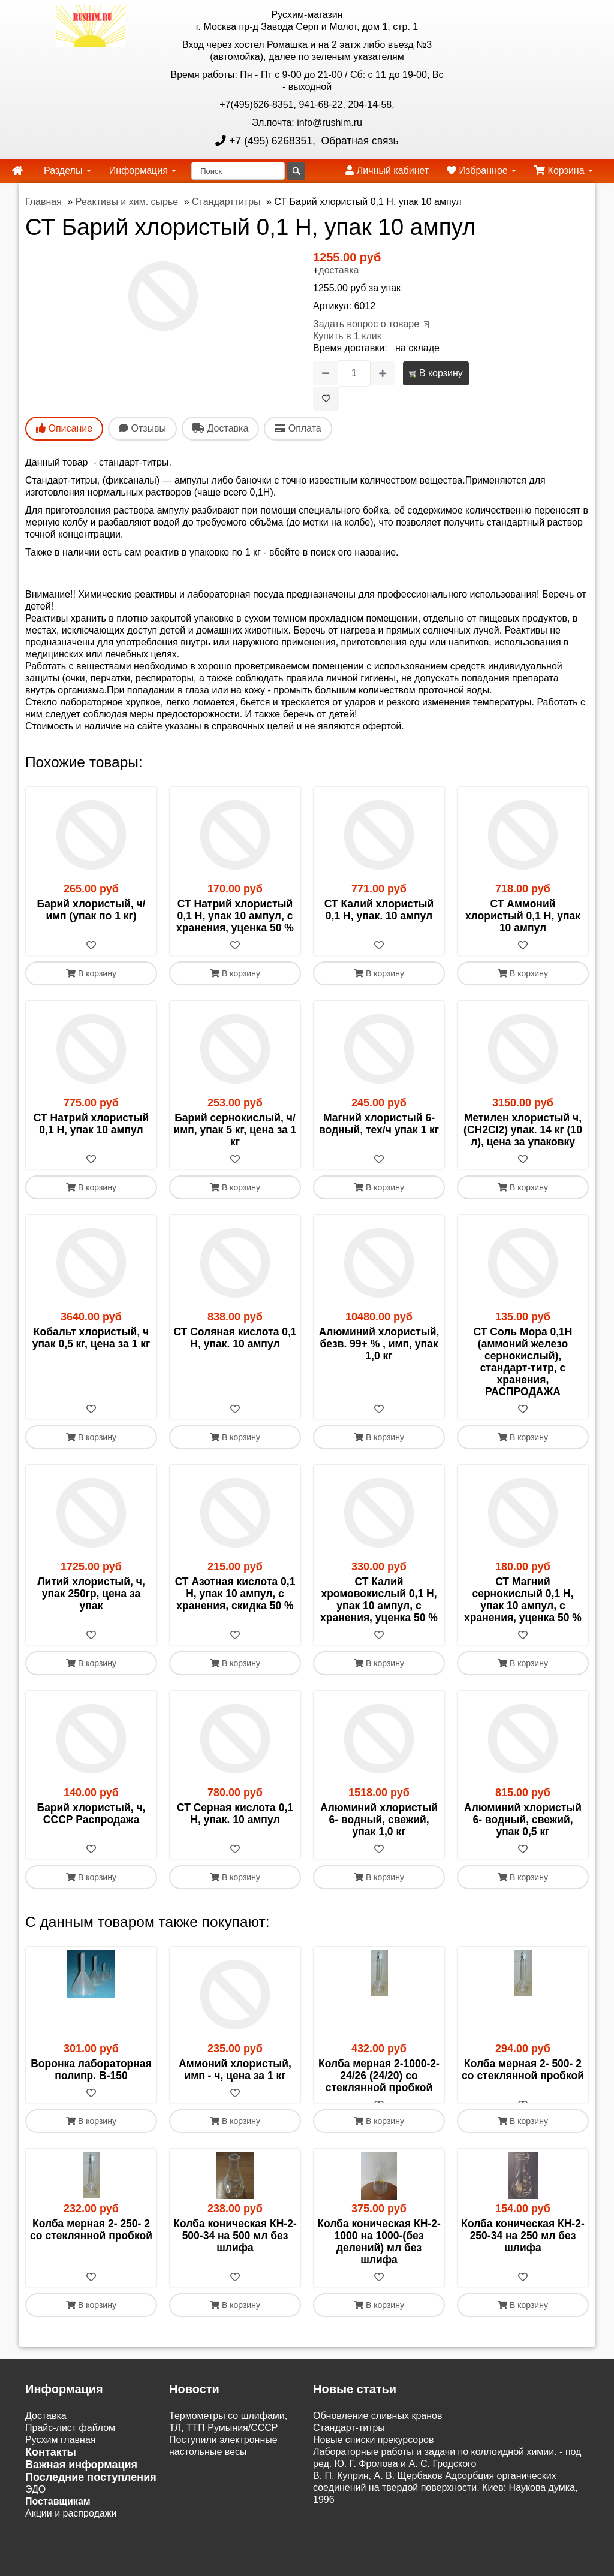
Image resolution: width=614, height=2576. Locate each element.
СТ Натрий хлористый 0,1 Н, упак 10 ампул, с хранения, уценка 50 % (235, 916)
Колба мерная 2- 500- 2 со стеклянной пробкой (523, 2070)
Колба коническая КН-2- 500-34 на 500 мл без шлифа (234, 2248)
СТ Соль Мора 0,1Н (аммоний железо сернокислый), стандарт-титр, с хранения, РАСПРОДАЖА (523, 1362)
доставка (338, 270)
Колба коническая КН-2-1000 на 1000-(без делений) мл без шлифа (378, 2254)
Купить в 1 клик (347, 336)
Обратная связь (358, 141)
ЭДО (35, 2501)
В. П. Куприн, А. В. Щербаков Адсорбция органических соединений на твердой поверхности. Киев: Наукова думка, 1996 (445, 2500)
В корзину (435, 373)
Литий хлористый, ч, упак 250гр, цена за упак (91, 1594)
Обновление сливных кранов (377, 2428)
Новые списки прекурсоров (373, 2452)
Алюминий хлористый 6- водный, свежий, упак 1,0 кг (379, 1820)
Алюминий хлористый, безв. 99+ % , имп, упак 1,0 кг (379, 1344)
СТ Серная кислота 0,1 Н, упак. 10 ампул (235, 1814)
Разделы (67, 170)
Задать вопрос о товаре (366, 324)
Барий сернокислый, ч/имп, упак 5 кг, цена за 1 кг (235, 1130)
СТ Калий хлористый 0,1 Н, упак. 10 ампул (379, 910)
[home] (17, 171)
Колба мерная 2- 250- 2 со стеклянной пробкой (91, 2242)
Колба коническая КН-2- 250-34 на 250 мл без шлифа (522, 2248)
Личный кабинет (387, 170)
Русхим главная (60, 2452)
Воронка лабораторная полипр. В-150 (91, 2070)
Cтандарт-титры (349, 2440)
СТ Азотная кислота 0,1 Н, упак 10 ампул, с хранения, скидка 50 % (235, 1594)
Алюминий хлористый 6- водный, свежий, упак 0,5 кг (523, 1820)
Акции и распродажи (70, 2525)
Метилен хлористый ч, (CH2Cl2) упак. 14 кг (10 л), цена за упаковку (522, 1130)
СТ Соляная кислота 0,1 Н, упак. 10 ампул (234, 1338)
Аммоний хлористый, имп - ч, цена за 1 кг (235, 2070)
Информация (142, 170)
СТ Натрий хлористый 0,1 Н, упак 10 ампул (91, 1124)
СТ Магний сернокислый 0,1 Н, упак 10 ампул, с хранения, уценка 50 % (523, 1600)
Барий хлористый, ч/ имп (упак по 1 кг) (91, 910)
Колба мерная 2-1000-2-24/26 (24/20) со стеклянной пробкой (379, 2076)
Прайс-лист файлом (70, 2440)
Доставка (46, 2428)
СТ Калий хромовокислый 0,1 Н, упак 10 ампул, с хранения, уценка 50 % (379, 1600)
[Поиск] (238, 171)
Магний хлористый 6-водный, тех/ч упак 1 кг (379, 1124)
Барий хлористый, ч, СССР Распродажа (91, 1814)
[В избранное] (326, 399)
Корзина (563, 170)
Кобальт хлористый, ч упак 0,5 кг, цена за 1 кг (91, 1338)
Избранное (481, 170)
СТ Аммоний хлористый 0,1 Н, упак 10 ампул (522, 916)
